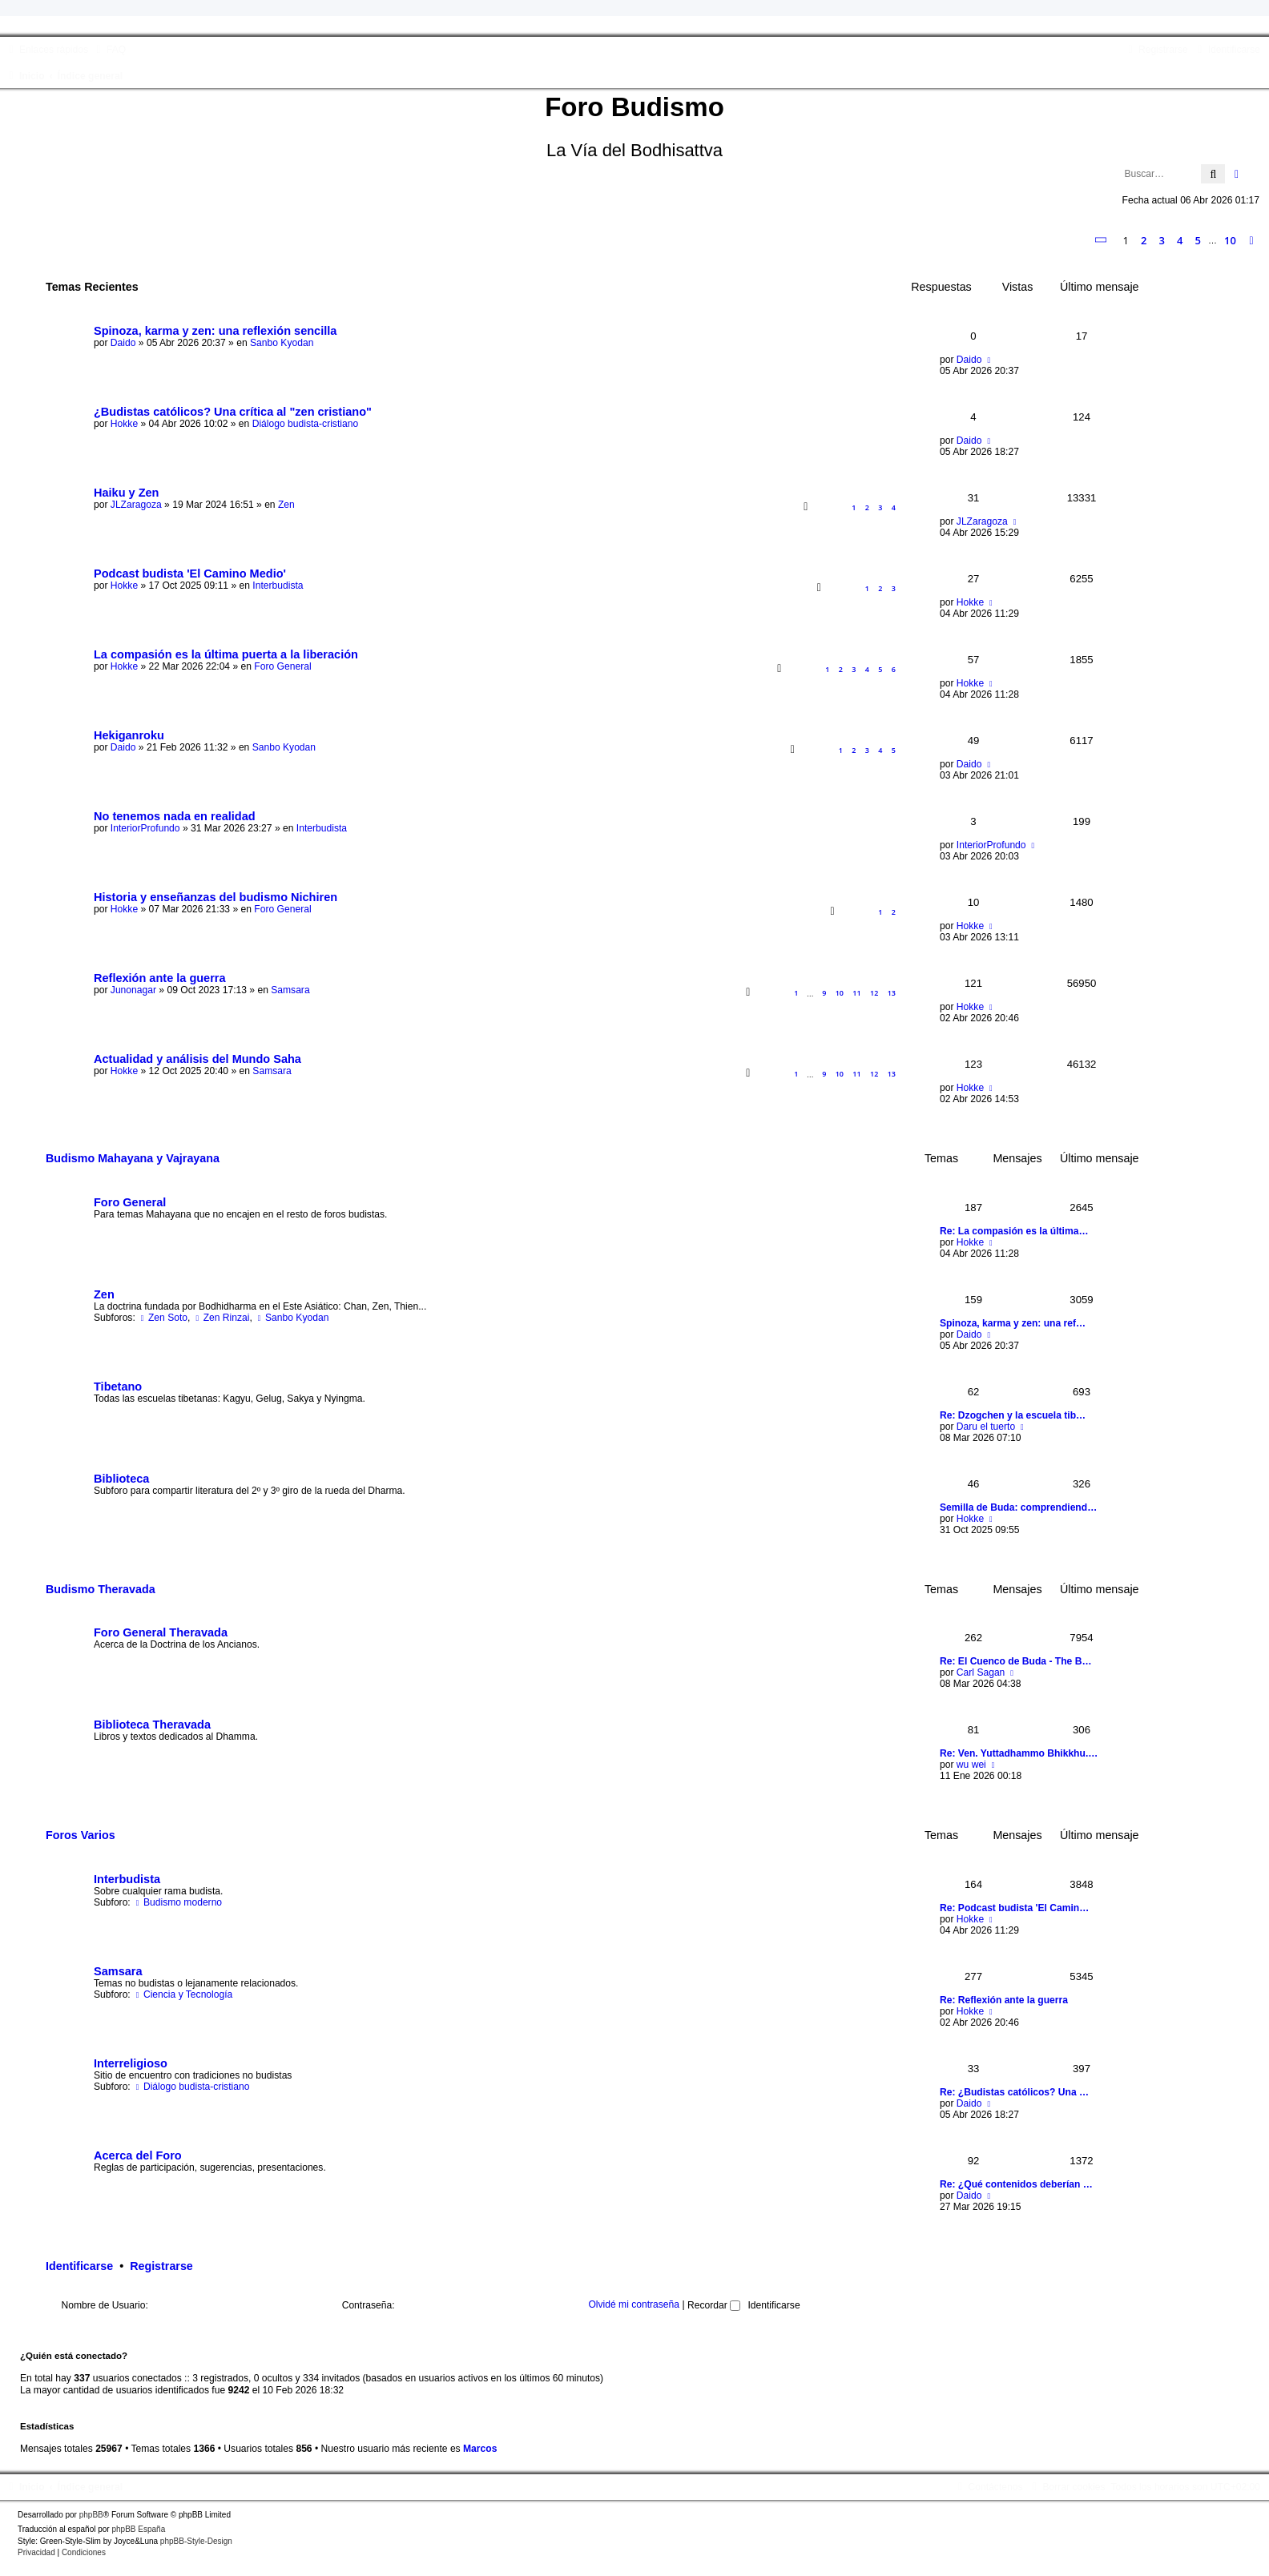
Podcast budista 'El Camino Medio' (190, 573)
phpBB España (138, 2529)
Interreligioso (130, 2063)
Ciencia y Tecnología (182, 1994)
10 (840, 993)
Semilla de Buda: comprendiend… (1018, 1507)
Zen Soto (162, 1317)
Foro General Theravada (161, 1632)
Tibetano (118, 1386)
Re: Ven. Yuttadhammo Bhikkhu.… (1019, 1753)
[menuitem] (109, 49)
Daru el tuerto (986, 1426)
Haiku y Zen (126, 492)
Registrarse (161, 2266)
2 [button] (1143, 240)
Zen (286, 504)
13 (892, 993)
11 (856, 993)
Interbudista (277, 585)
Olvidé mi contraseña (633, 2305)
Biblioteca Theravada (152, 1724)
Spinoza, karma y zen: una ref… (1013, 1323)
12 (874, 993)
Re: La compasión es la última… (1014, 1231)
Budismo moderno (177, 1902)
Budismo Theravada (100, 1589)
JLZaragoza (136, 504)
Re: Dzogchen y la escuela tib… (1013, 1415)
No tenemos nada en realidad (175, 816)
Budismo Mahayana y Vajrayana (133, 1158)
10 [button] (1230, 240)
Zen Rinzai (221, 1317)
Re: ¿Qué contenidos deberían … (1016, 2184)
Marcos (480, 2448)
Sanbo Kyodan (281, 342)
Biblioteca (121, 1478)
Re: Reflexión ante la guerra (1004, 2000)
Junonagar (133, 990)
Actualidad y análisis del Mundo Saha (197, 1059)
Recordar (713, 2305)
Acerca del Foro (138, 2155)
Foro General (282, 666)
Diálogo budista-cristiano (305, 423)
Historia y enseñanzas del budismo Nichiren (215, 897)
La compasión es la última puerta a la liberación (226, 654)
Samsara (290, 990)
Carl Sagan (981, 1672)
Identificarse (79, 2266)
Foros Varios (80, 1835)
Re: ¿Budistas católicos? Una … (1014, 2092)
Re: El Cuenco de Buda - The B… (1016, 1661)
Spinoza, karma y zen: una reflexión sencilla (215, 330)
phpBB (91, 2514)
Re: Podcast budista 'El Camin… (1014, 1908)
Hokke (124, 423)
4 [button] (1179, 240)
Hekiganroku (129, 735)
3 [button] (1162, 240)
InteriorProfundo (145, 828)
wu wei (971, 1764)
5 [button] (1198, 240)
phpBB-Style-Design (196, 2541)
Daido (123, 342)
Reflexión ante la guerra (160, 978)
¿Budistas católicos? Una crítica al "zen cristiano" (233, 411)
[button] (1101, 240)
